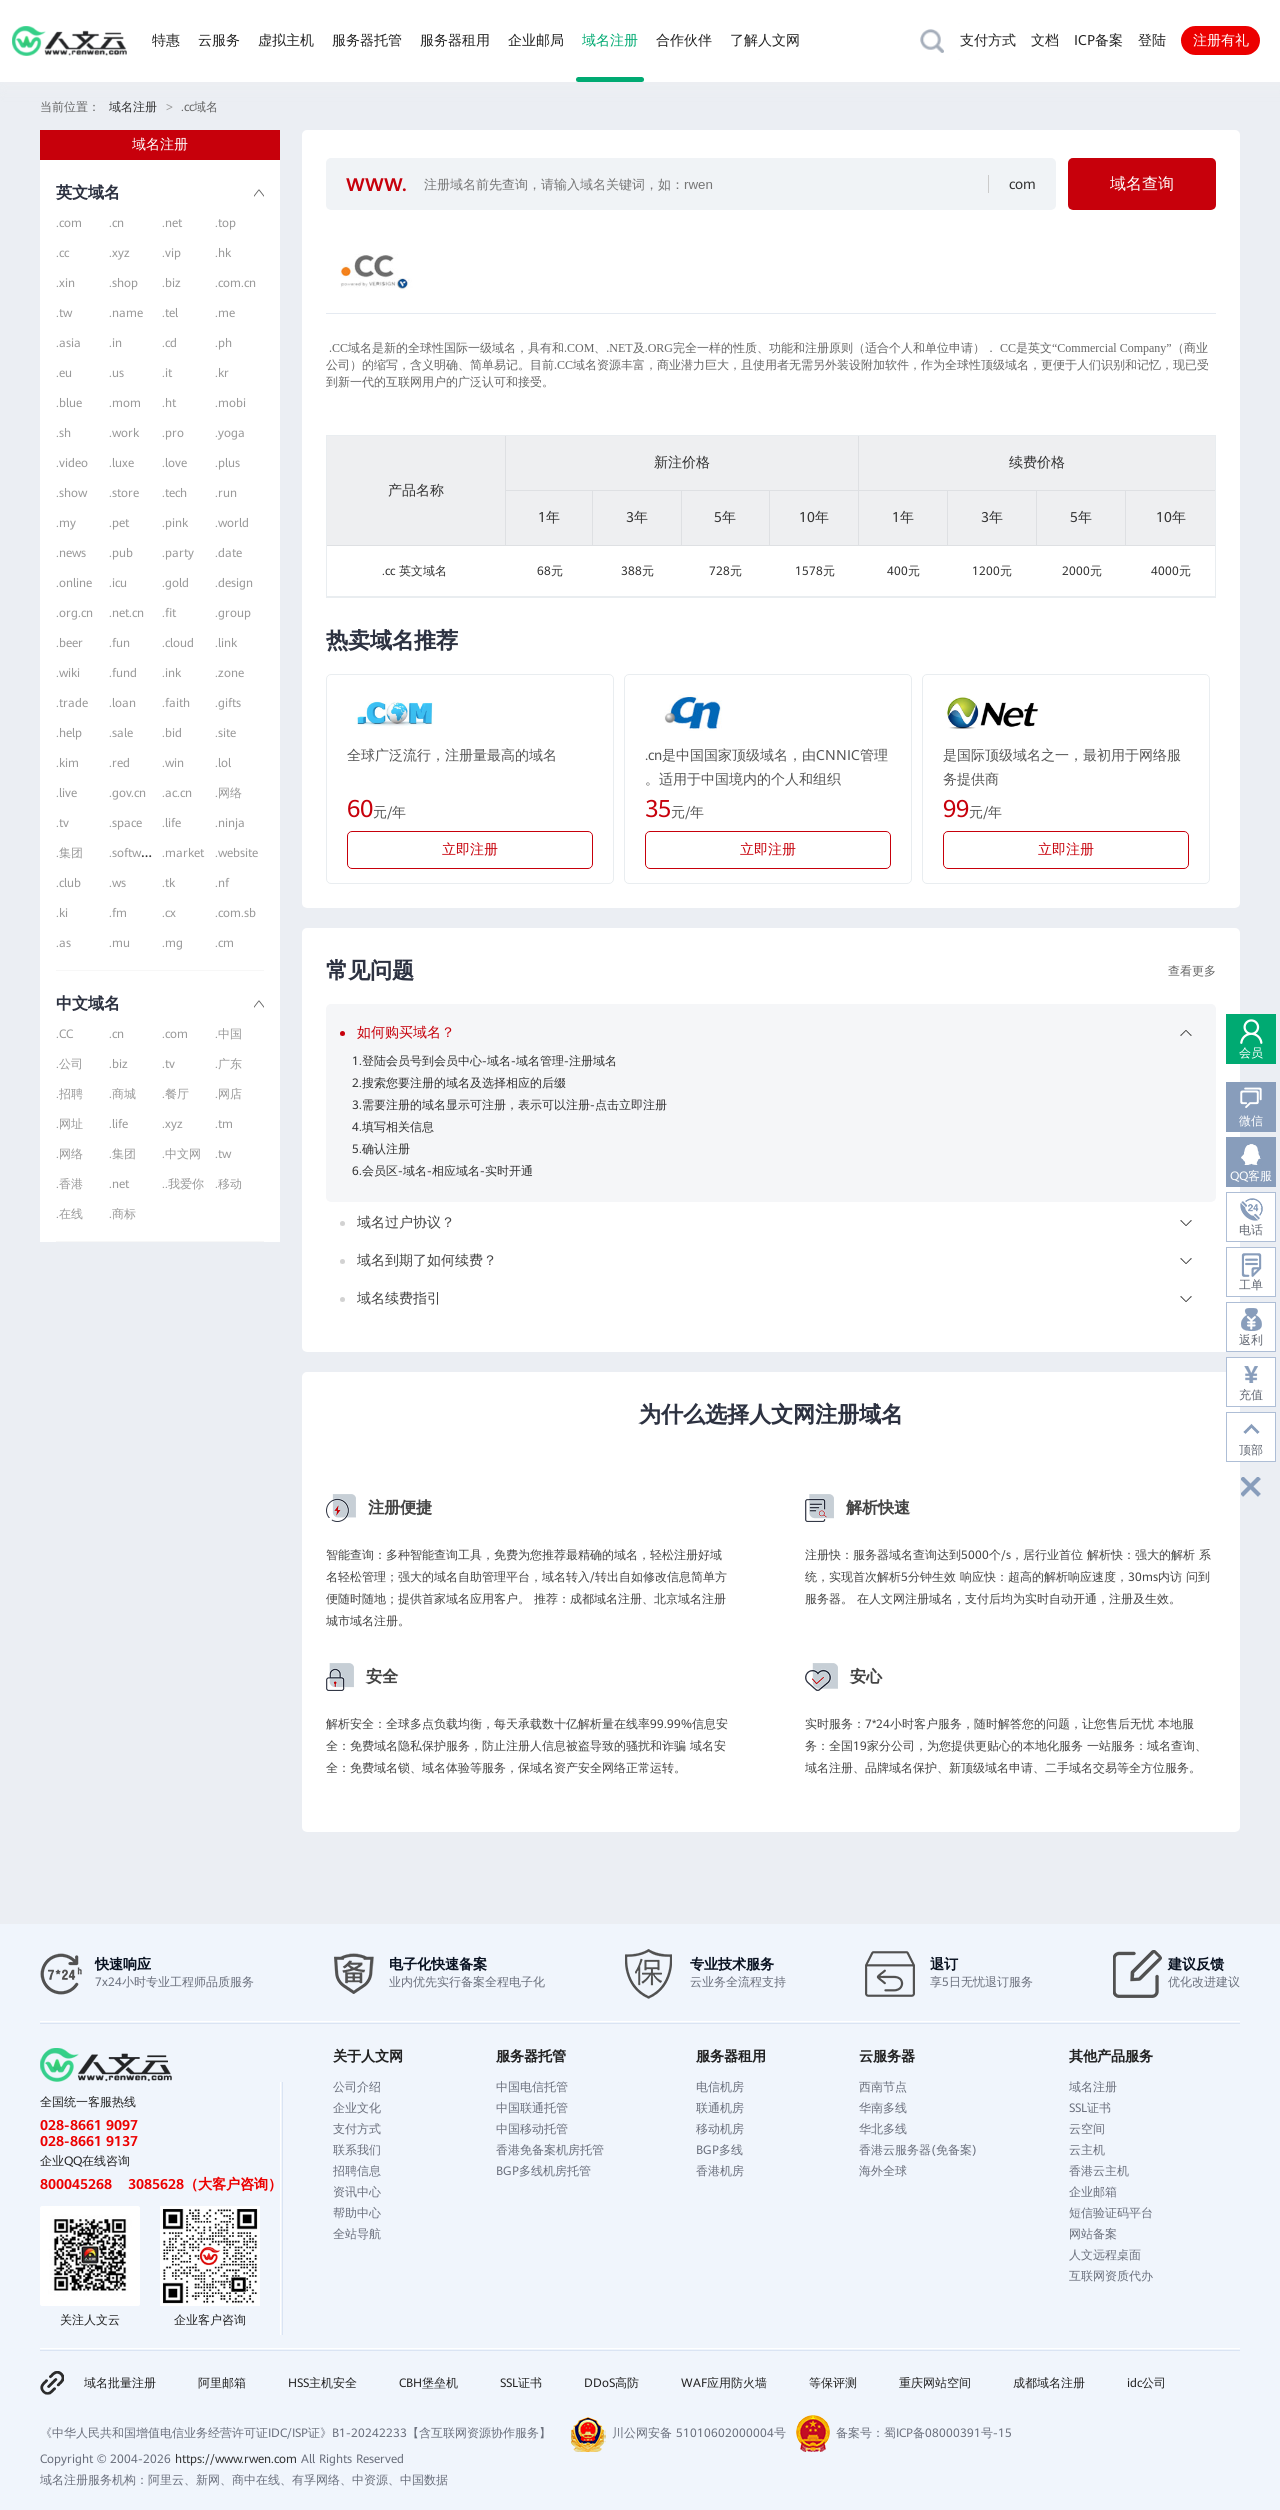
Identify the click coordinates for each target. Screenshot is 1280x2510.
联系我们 (357, 2150)
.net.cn (126, 613)
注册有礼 (1221, 40)
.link (226, 643)
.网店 (228, 1094)
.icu (118, 583)
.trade (72, 703)
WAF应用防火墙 (724, 2383)
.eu (64, 373)
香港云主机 (1099, 2171)
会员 (1251, 1053)
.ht (169, 403)
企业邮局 (536, 40)
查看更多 (1192, 971)
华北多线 (883, 2129)
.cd (169, 343)
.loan (122, 703)
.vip (171, 253)
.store (124, 493)
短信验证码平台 (1111, 2213)
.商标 (122, 1214)
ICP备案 (1098, 40)
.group (233, 613)
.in (115, 343)
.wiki (68, 673)
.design (234, 583)
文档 (1045, 40)
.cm (224, 943)
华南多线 (883, 2108)
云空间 (1087, 2129)
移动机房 (720, 2129)
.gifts (228, 703)
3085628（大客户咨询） (205, 2184)
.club (68, 883)
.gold (175, 583)
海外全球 (883, 2171)
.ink (171, 673)
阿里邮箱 (222, 2383)
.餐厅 (175, 1094)
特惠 (166, 40)
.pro (173, 433)
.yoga (230, 433)
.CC (64, 1034)
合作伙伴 (684, 40)
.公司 (69, 1064)
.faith (176, 703)
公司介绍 (357, 2087)
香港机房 (720, 2171)
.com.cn (235, 283)
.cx (169, 913)
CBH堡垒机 (428, 2383)
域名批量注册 (120, 2383)
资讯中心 (357, 2192)
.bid (172, 733)
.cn (116, 223)
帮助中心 (357, 2213)
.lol (223, 763)
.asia (68, 343)
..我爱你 (183, 1184)
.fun (119, 643)
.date (228, 553)
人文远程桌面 (1105, 2255)
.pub (121, 553)
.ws (117, 883)
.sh (63, 433)
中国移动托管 (532, 2129)
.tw (64, 313)
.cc (62, 253)
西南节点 (883, 2087)
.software (134, 853)
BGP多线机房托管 (543, 2171)
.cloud (178, 643)
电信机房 (720, 2087)
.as (63, 943)
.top (225, 223)
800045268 (76, 2184)
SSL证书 (1090, 2108)
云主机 (1087, 2150)
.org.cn (74, 613)
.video (72, 463)
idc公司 (1146, 2383)
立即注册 (470, 849)
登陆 (1152, 40)
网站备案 (1093, 2234)
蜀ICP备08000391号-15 (948, 2433)
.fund (123, 673)
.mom (125, 403)
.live (66, 793)
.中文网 (181, 1154)
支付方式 (988, 40)
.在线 (69, 1214)
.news (71, 553)
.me (225, 313)
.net (172, 223)
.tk (168, 883)
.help (69, 733)
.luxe (121, 463)
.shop (123, 283)
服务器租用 (455, 40)
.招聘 (69, 1094)
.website (236, 853)
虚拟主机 (286, 40)
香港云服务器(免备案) (918, 2150)
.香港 (69, 1184)
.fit (169, 613)
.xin (65, 283)
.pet (119, 523)
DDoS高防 (611, 2383)
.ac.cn (177, 793)
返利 (1251, 1340)
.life (171, 823)
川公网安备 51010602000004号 (699, 2433)
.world (232, 523)
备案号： (860, 2433)
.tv (62, 823)
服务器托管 (367, 40)
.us (116, 373)
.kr (222, 373)
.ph (223, 343)
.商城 (122, 1094)
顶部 (1251, 1450)
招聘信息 (357, 2171)
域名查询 (1142, 183)
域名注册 (610, 40)
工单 (1251, 1285)
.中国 (228, 1034)
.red (119, 763)
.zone (229, 673)
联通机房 (720, 2108)
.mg (172, 943)
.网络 (228, 793)
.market (183, 853)
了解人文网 (765, 40)
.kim (67, 763)
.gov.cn (127, 793)
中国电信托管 (532, 2087)
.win (173, 763)
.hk (223, 253)
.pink (175, 523)
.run (226, 493)
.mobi (230, 403)
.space (125, 823)
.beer (69, 643)
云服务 (219, 40)
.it (167, 373)
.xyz (119, 253)
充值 (1251, 1395)
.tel (170, 313)
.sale (121, 733)
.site (225, 733)
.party (178, 553)
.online (74, 583)
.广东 (228, 1064)
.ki (62, 913)
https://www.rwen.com (236, 2459)
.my (66, 523)
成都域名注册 (1049, 2383)
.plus (227, 463)
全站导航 (357, 2234)
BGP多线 (719, 2150)
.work (124, 433)
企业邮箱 (1093, 2192)
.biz (171, 283)
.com (69, 223)
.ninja (230, 823)
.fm (118, 913)
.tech (174, 493)
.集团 (69, 853)
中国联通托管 (532, 2108)
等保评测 (833, 2383)
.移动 (228, 1184)
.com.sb (235, 913)
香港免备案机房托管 (550, 2150)
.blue (69, 403)
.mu (119, 943)
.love (174, 463)
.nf (222, 883)
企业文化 (357, 2108)
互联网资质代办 (1111, 2276)
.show (71, 493)
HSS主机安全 (322, 2383)
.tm (224, 1124)
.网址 (69, 1124)
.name (126, 313)
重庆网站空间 (935, 2383)
